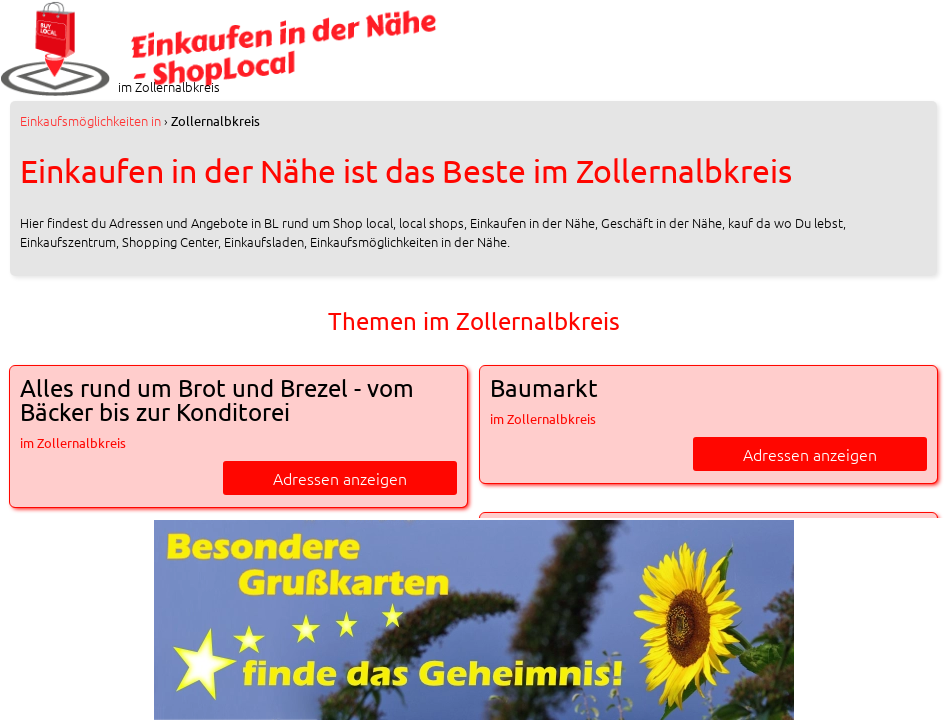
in (90, 120)
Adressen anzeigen (340, 478)
